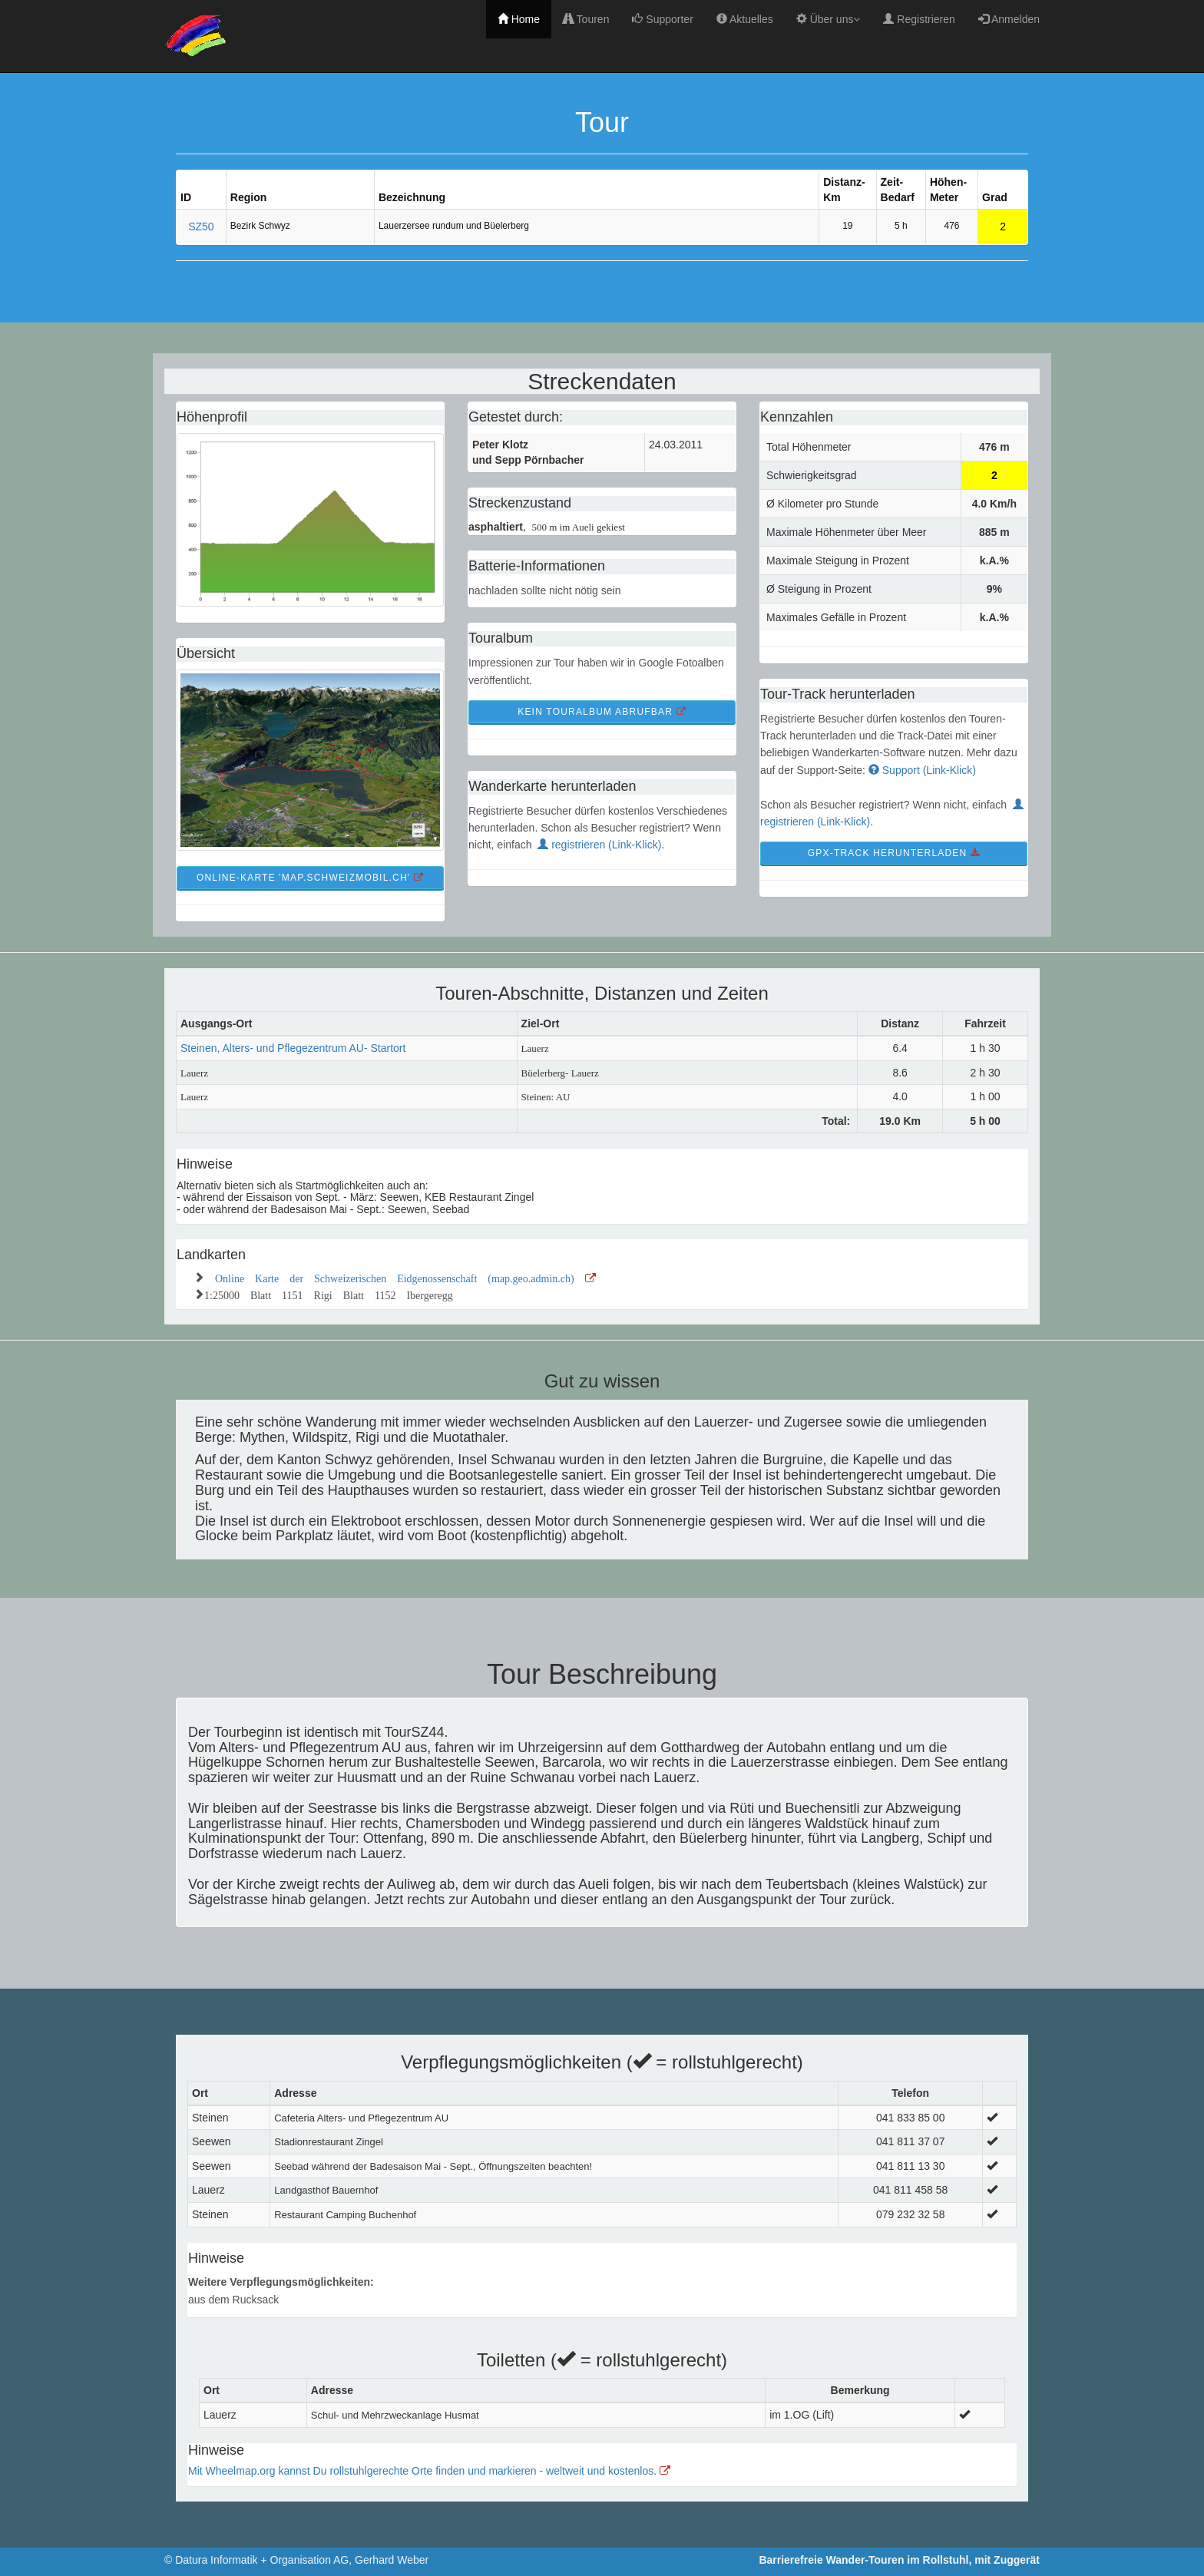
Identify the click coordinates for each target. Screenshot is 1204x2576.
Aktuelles (744, 19)
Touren (586, 19)
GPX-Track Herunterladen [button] (894, 853)
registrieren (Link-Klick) (599, 844)
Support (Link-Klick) (922, 770)
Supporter (662, 19)
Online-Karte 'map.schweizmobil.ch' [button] (310, 877)
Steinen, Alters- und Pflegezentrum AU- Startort (292, 1048)
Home (519, 19)
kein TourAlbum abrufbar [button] (602, 711)
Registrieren (918, 19)
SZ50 (200, 226)
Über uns (828, 19)
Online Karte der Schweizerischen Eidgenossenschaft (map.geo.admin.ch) (405, 1277)
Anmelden (1009, 19)
